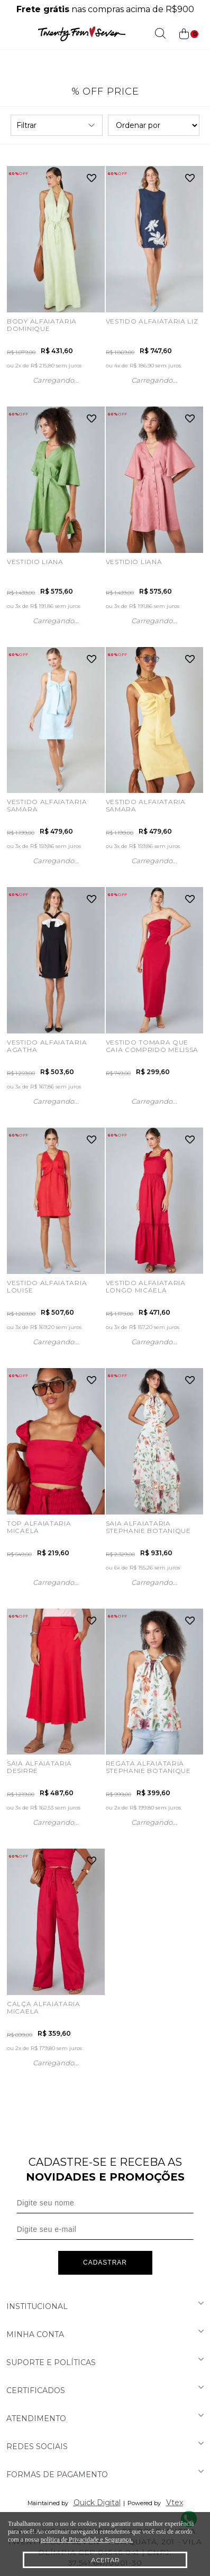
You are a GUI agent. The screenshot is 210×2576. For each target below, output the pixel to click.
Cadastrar (105, 2262)
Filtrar (56, 125)
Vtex (174, 2502)
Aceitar (105, 2560)
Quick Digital (97, 2502)
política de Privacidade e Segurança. (87, 2539)
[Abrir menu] (10, 34)
